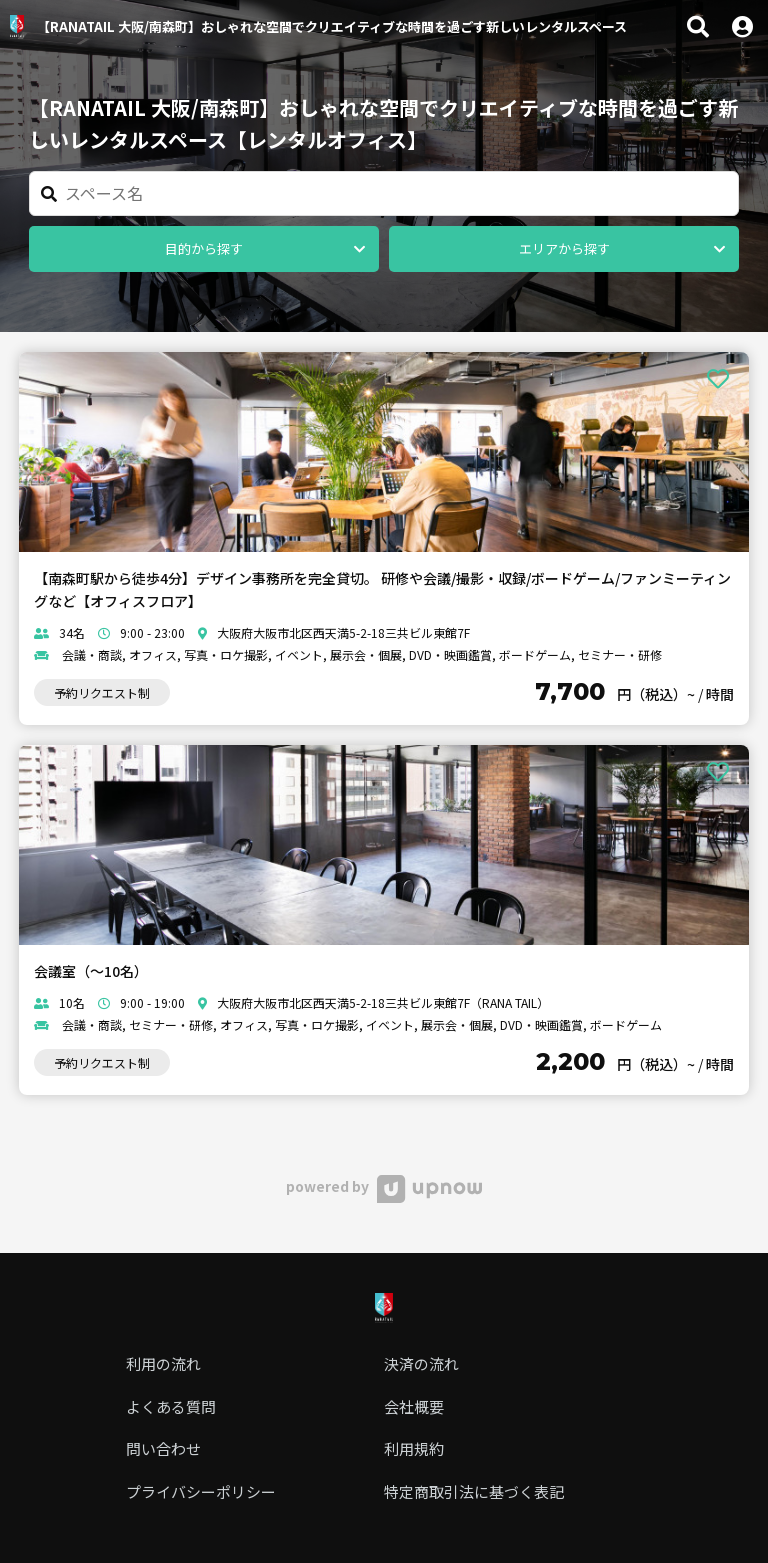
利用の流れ (163, 1363)
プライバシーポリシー (201, 1491)
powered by (383, 1186)
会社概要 (414, 1406)
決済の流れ (421, 1363)
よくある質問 (171, 1406)
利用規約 (414, 1448)
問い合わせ (163, 1448)
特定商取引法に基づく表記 (474, 1491)
